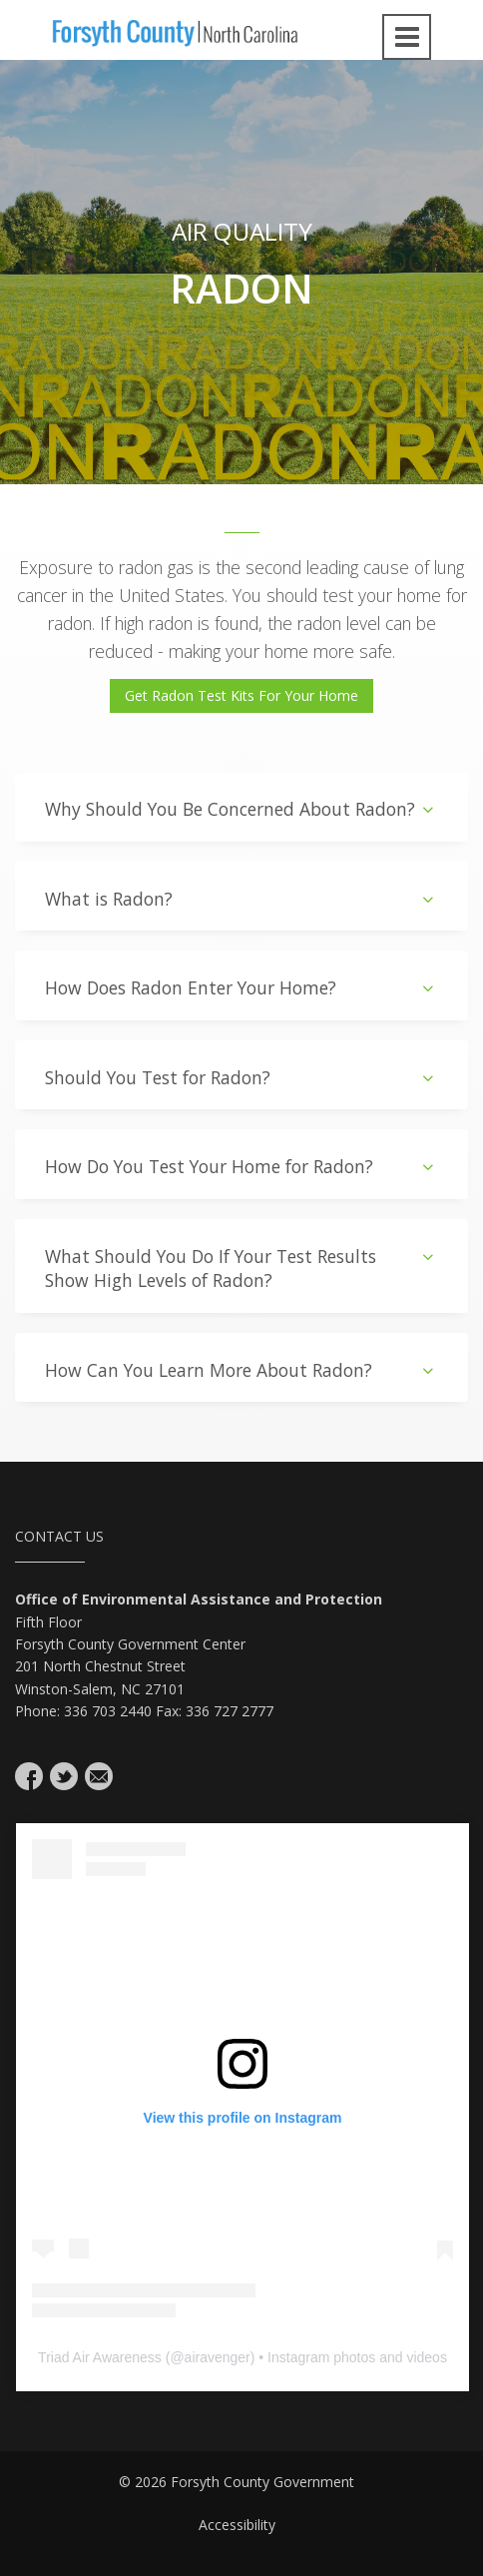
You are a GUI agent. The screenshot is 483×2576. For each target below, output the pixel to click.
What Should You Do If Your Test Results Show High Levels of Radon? (241, 1268)
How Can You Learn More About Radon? (241, 1370)
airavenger (217, 2357)
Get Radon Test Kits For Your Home (241, 695)
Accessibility (237, 2524)
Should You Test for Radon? (241, 1077)
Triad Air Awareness (100, 2357)
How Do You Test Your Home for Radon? (241, 1166)
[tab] (241, 807)
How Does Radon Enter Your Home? (241, 987)
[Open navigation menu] (406, 37)
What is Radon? (241, 899)
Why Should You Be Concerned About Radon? (241, 809)
